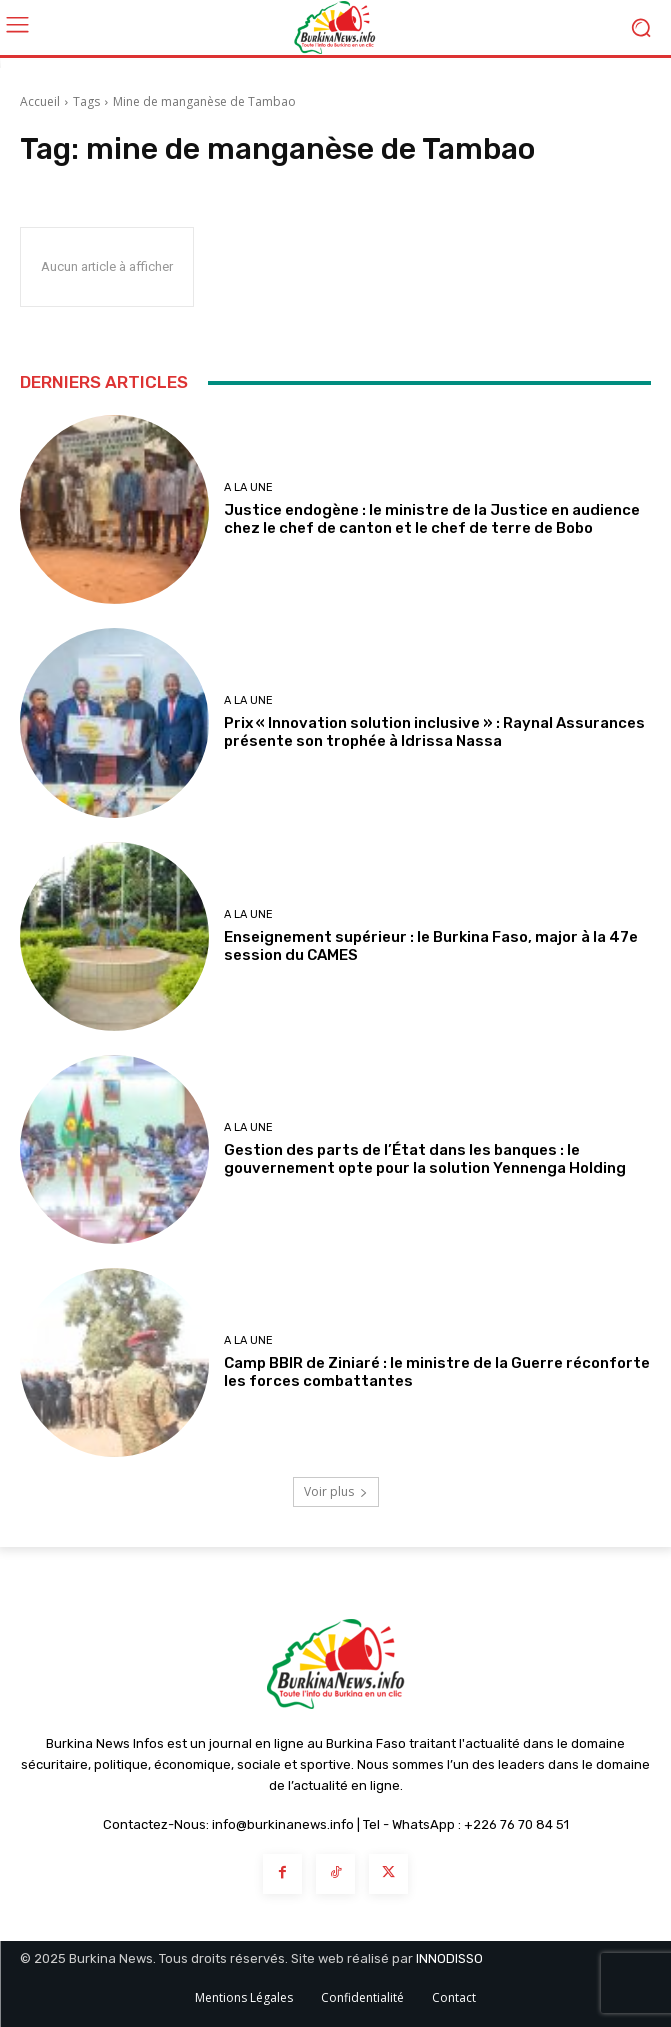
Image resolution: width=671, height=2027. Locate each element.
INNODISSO (449, 1958)
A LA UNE (248, 487)
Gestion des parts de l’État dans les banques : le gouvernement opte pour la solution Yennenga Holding (425, 1159)
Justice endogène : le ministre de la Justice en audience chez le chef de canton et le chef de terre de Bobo (432, 519)
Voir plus (336, 1491)
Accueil (40, 101)
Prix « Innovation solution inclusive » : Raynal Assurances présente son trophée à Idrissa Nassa (434, 732)
